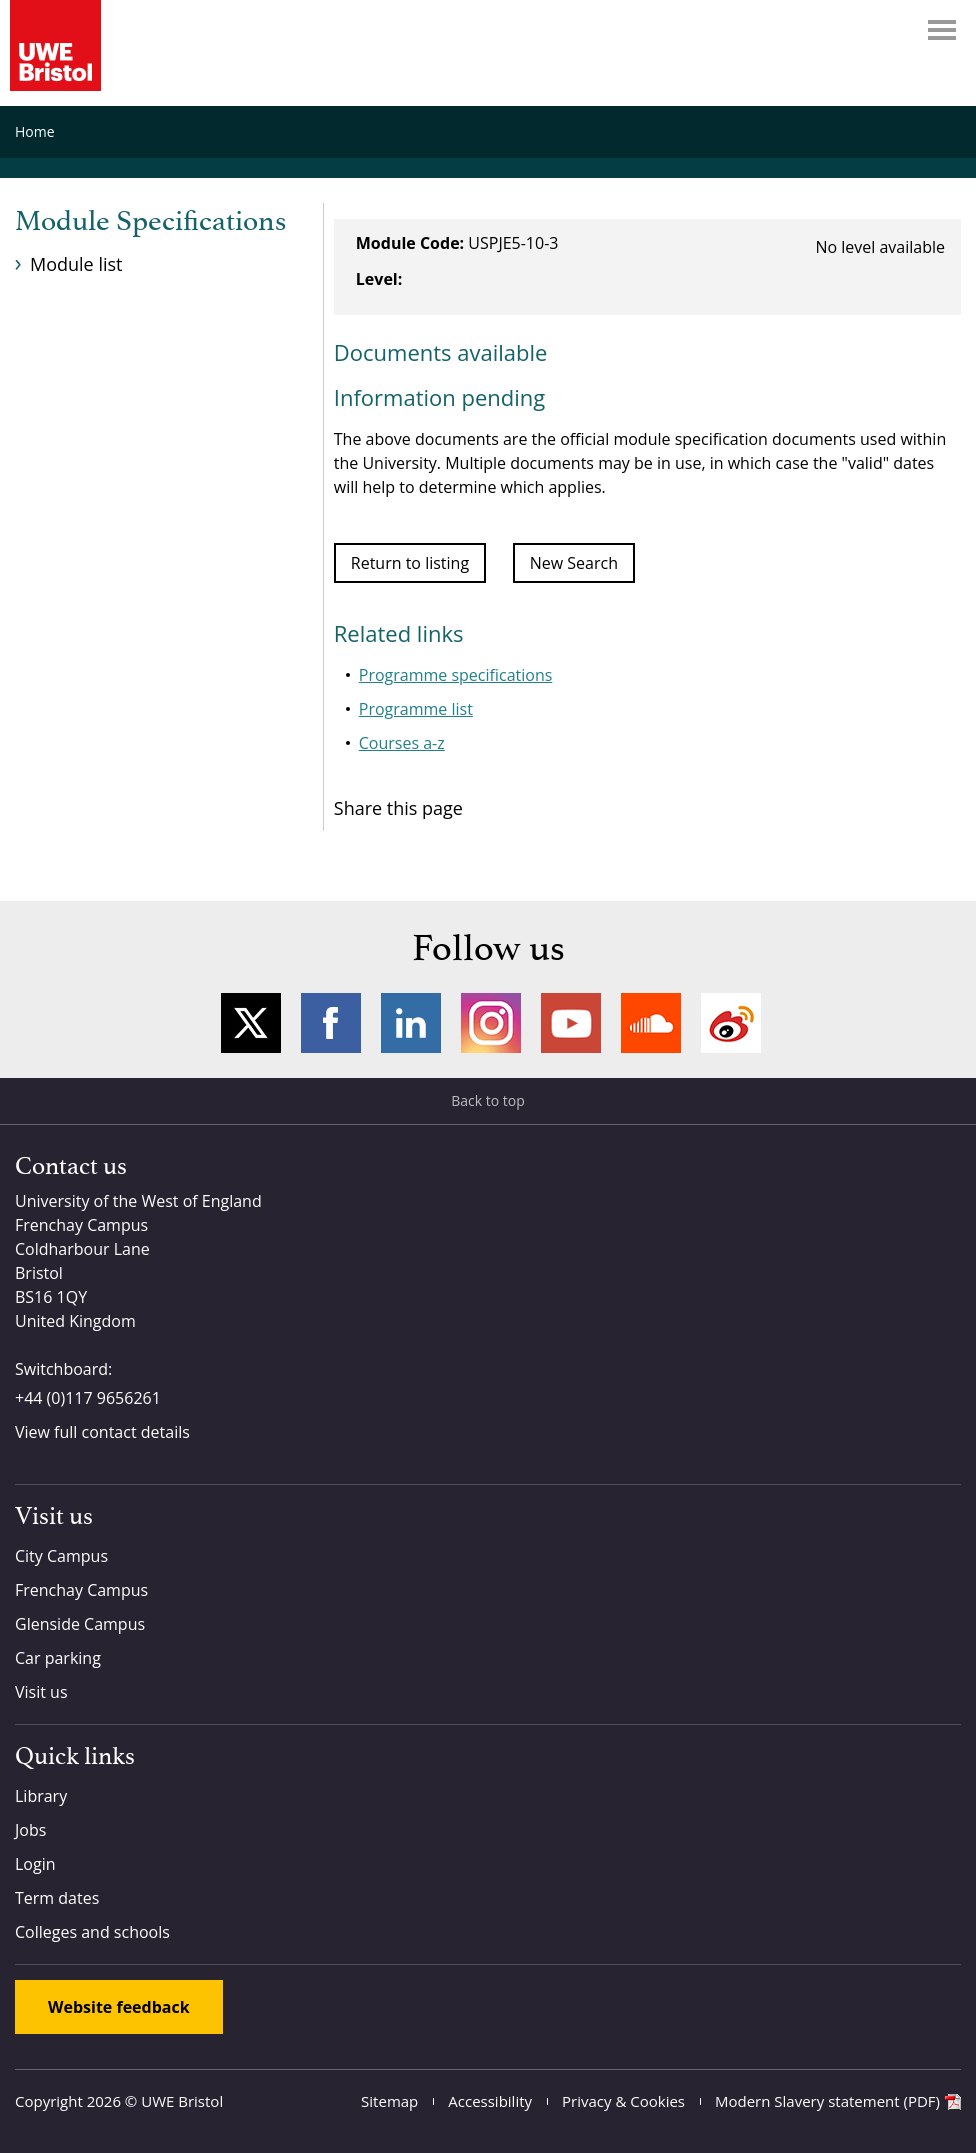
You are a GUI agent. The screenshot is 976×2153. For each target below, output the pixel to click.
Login (35, 1864)
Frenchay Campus (81, 1590)
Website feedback (119, 2007)
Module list (76, 264)
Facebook (331, 1023)
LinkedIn (411, 1023)
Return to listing (410, 563)
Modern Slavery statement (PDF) (827, 2101)
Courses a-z (402, 743)
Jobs (30, 1830)
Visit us (41, 1692)
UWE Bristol (182, 2101)
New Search (574, 563)
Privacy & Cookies (623, 2101)
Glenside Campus (80, 1624)
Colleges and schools (92, 1932)
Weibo (731, 1023)
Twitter (251, 1023)
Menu (942, 30)
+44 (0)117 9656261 (88, 1398)
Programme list (416, 709)
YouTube (571, 1023)
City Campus (61, 1556)
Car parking (58, 1658)
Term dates (57, 1898)
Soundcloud (651, 1023)
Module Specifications (150, 222)
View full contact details (102, 1432)
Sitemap (389, 2101)
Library (41, 1796)
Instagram (491, 1023)
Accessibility (490, 2101)
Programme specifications (456, 675)
